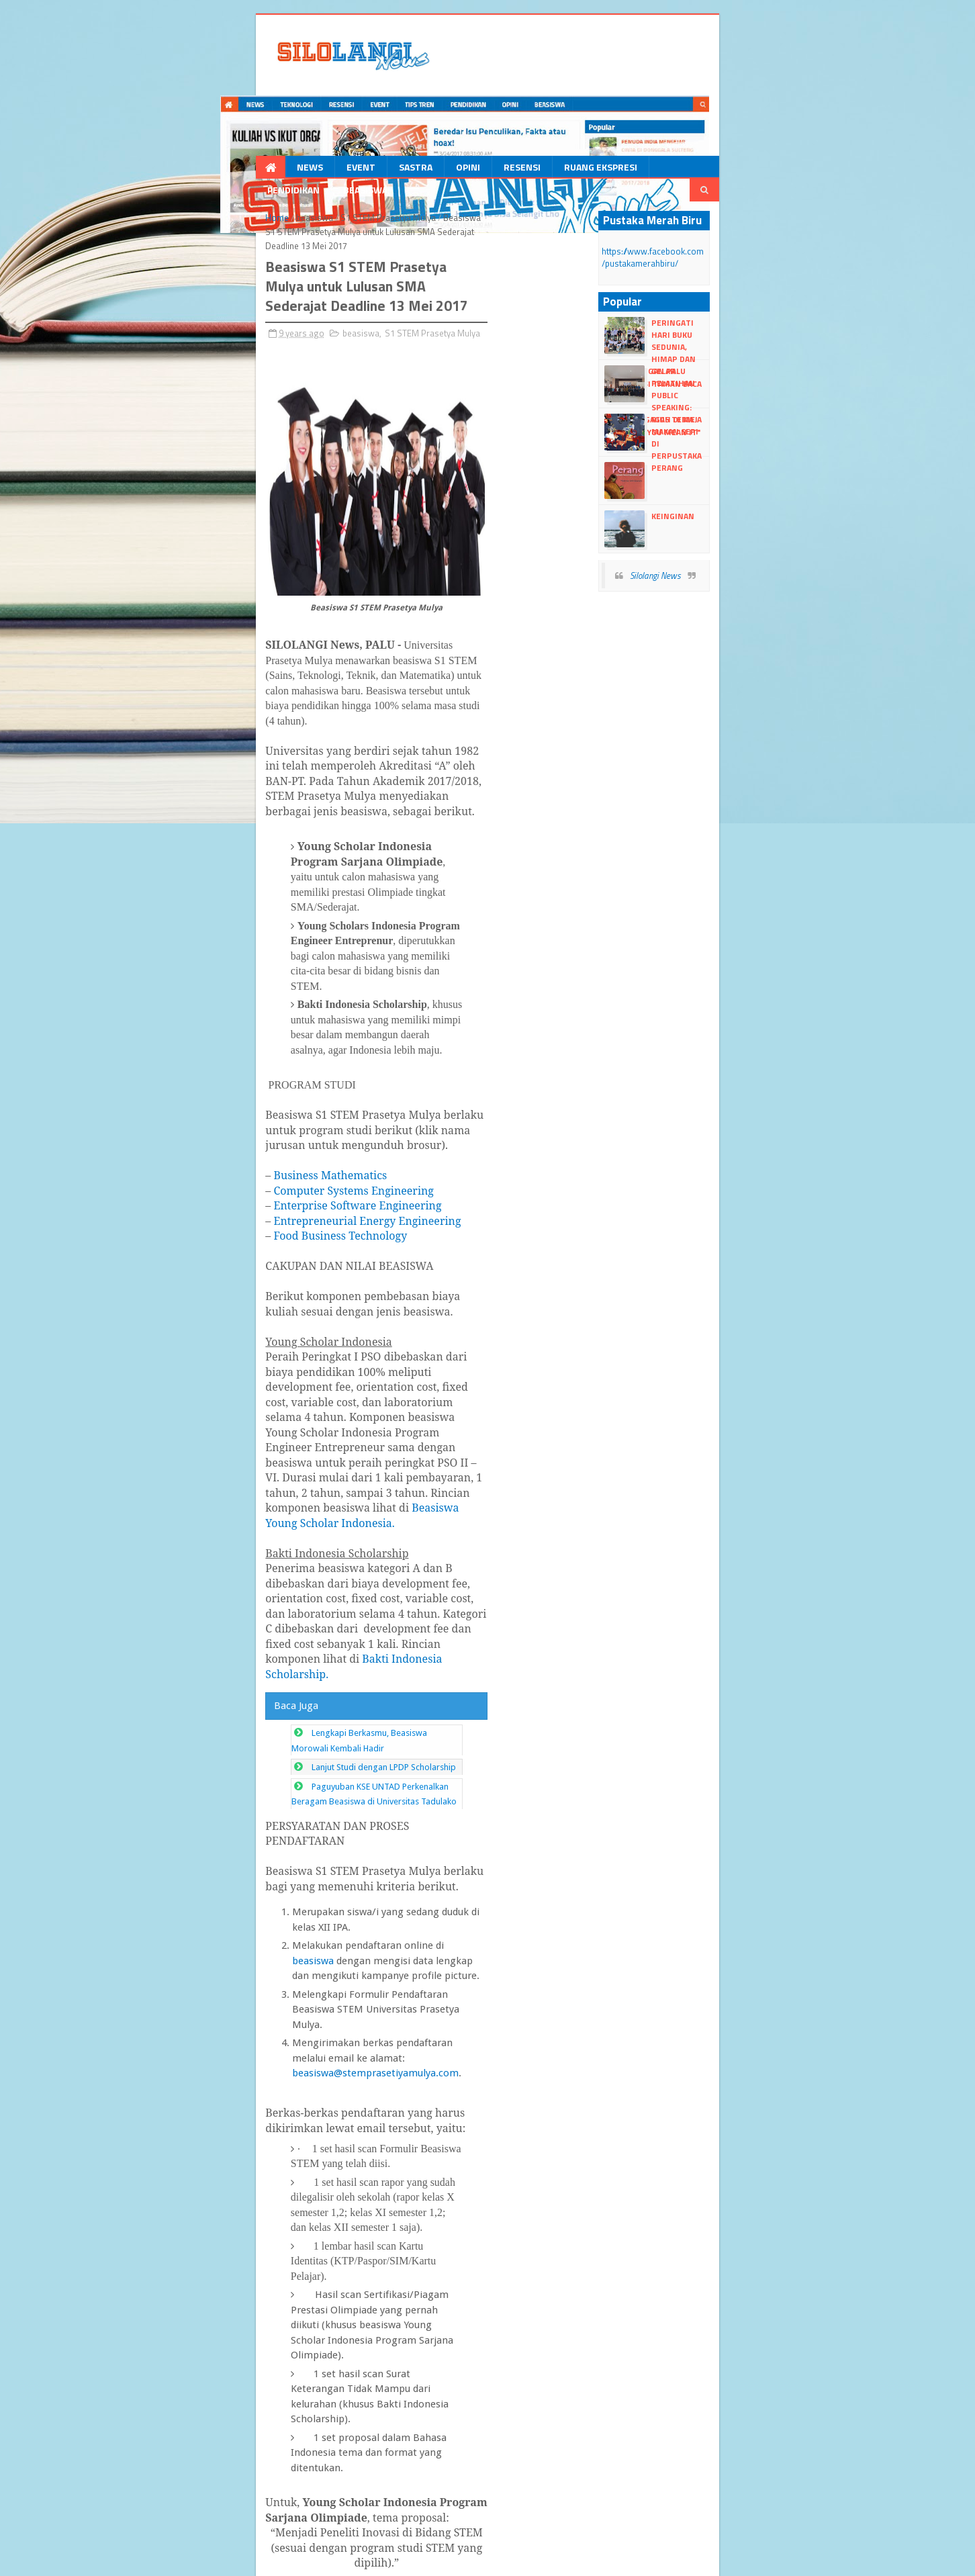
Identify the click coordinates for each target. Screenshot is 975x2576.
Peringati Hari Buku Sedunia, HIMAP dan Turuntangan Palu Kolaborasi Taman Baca (793, 245)
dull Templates (176, 2559)
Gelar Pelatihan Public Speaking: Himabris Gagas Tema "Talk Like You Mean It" (789, 293)
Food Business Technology (184, 906)
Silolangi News (733, 486)
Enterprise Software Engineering (201, 875)
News (151, 110)
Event (202, 110)
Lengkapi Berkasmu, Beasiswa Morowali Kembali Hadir (261, 1207)
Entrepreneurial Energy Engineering (211, 891)
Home (121, 140)
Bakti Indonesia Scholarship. (457, 1147)
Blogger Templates (245, 2559)
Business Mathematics (174, 845)
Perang (745, 378)
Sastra (257, 110)
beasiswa (158, 140)
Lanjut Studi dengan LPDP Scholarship (228, 1226)
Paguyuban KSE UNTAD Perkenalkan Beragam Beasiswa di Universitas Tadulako (308, 1245)
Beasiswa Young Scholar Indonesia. (238, 1072)
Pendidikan (528, 110)
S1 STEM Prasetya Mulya (232, 140)
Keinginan (750, 426)
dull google (359, 2559)
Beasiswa (600, 110)
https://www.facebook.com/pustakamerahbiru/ (769, 174)
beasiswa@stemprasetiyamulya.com (498, 1396)
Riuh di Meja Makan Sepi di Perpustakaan (784, 336)
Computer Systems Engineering (197, 861)
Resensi (363, 110)
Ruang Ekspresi (442, 110)
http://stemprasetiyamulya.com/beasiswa (422, 2065)
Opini (309, 110)
